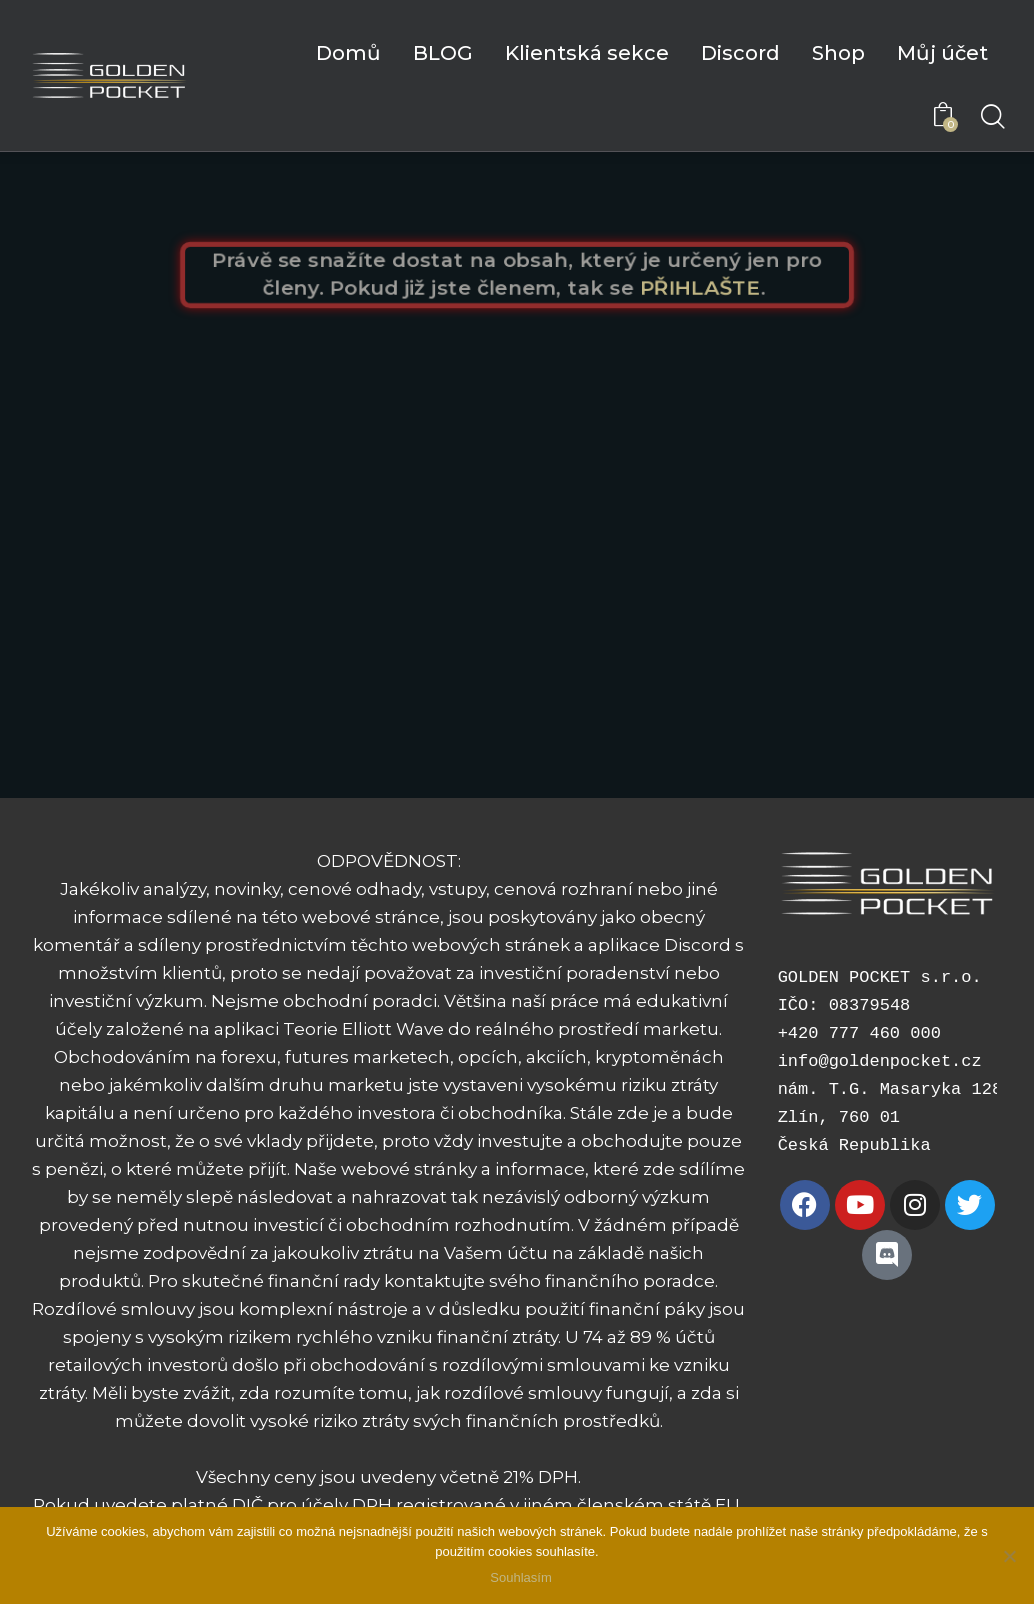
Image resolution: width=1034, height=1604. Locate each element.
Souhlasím (521, 1578)
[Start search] (991, 118)
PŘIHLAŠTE (708, 288)
